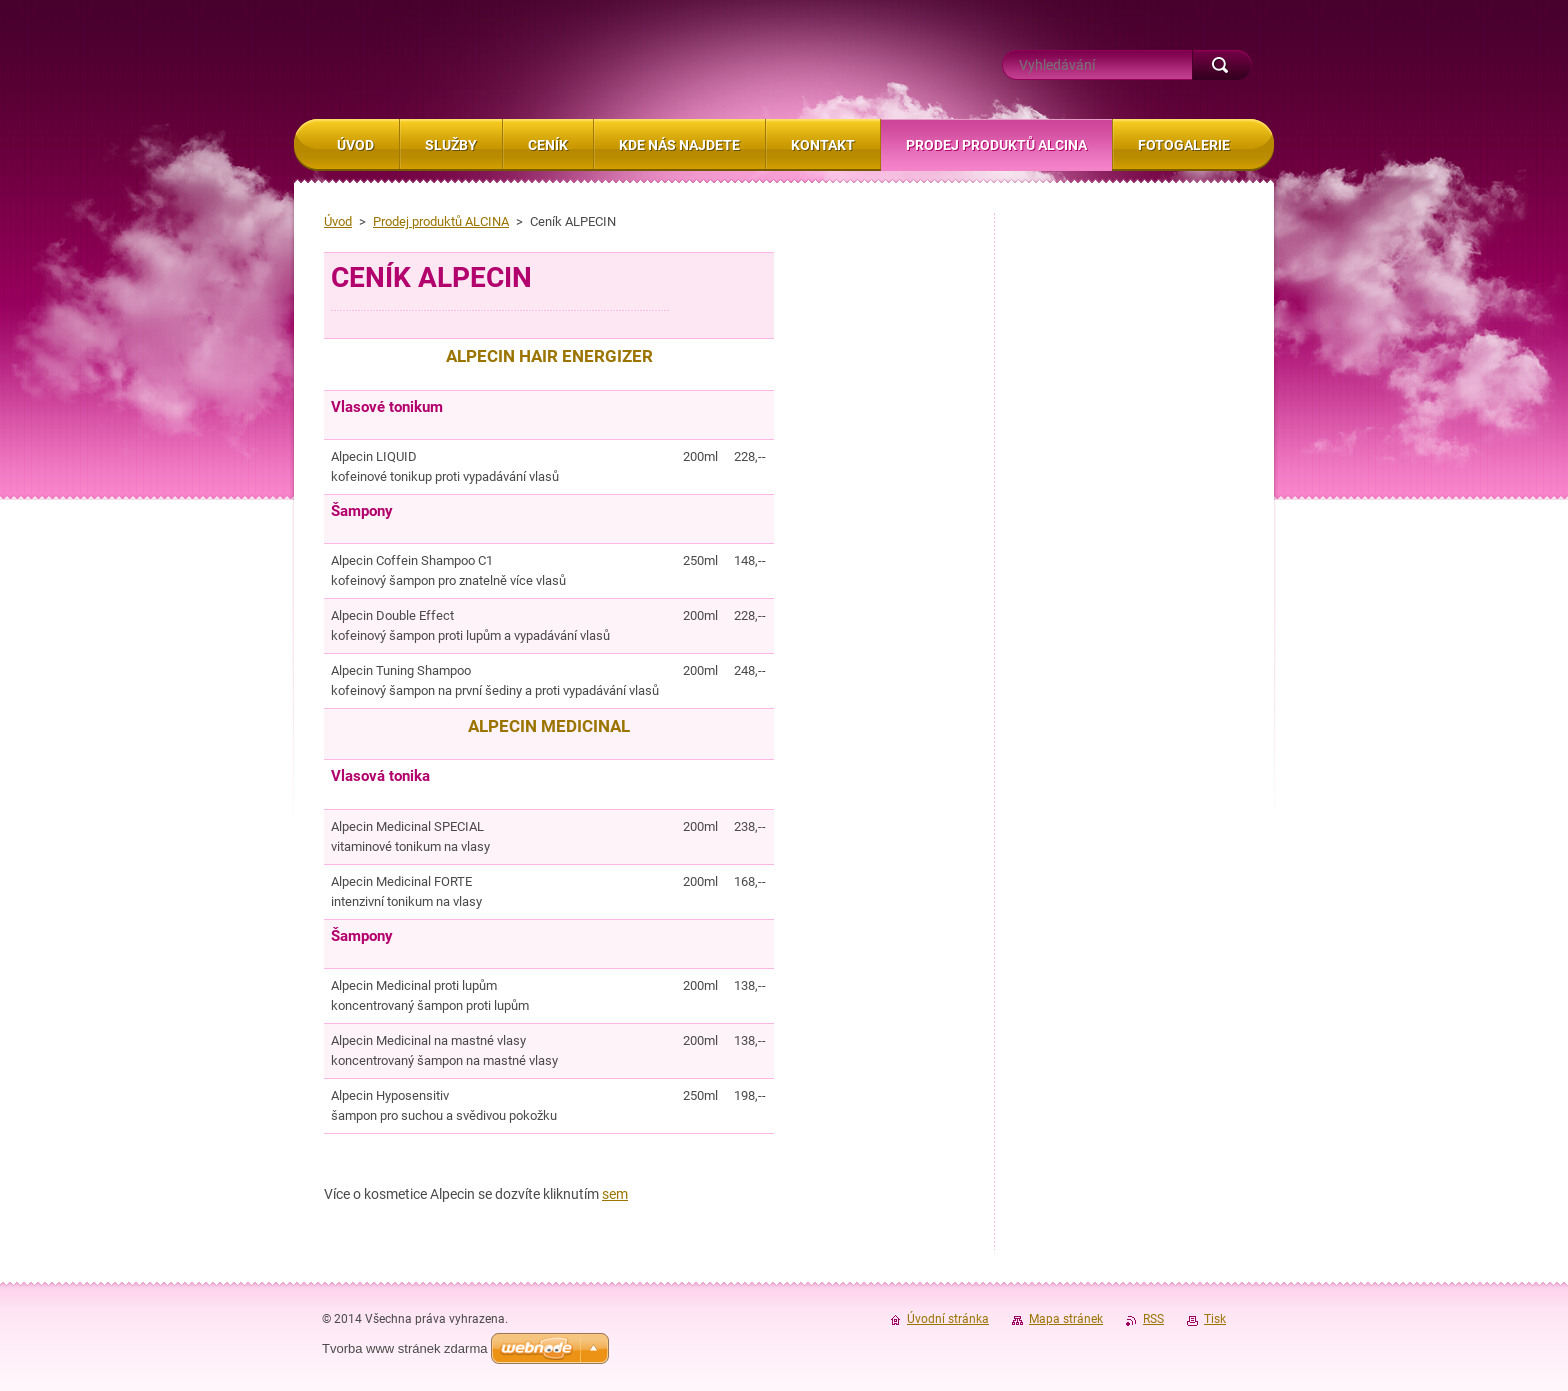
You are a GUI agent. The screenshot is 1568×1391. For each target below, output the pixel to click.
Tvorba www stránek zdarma (404, 1348)
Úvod (338, 221)
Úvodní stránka (948, 1319)
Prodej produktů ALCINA (441, 221)
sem (615, 1194)
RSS (1153, 1319)
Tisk (1215, 1319)
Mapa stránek (1066, 1319)
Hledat (1222, 65)
